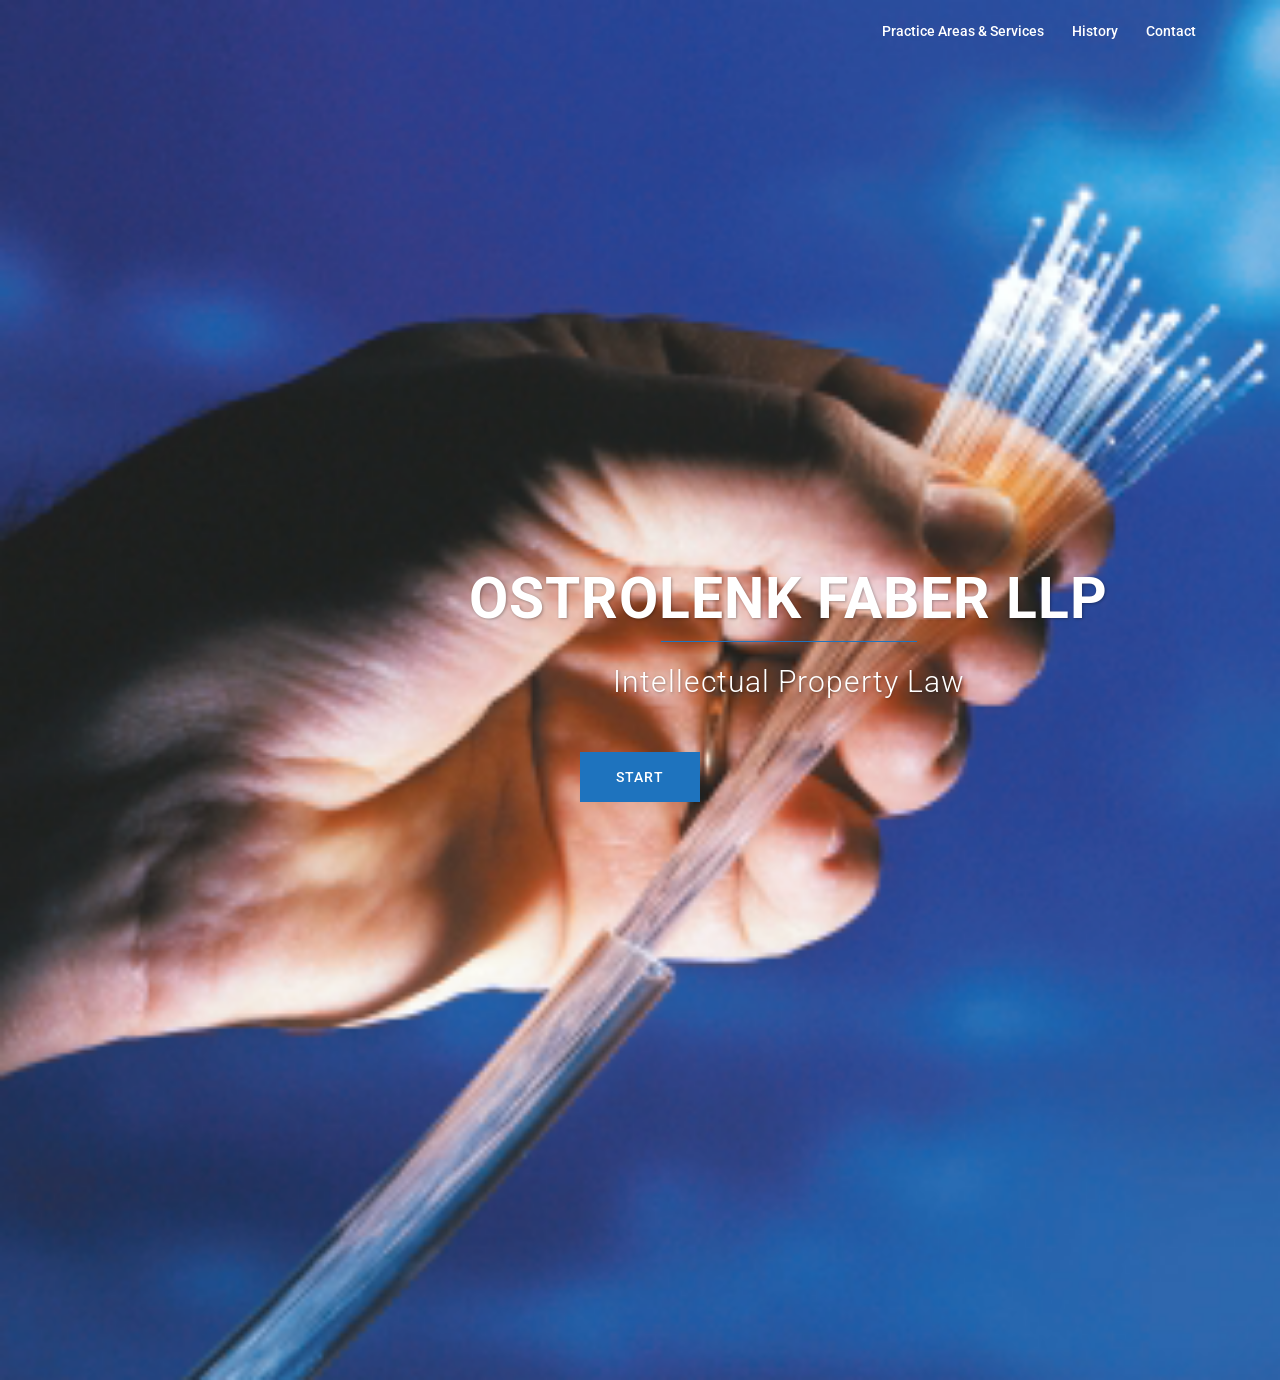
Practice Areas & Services (963, 31)
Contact (1171, 31)
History (1095, 31)
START (640, 777)
